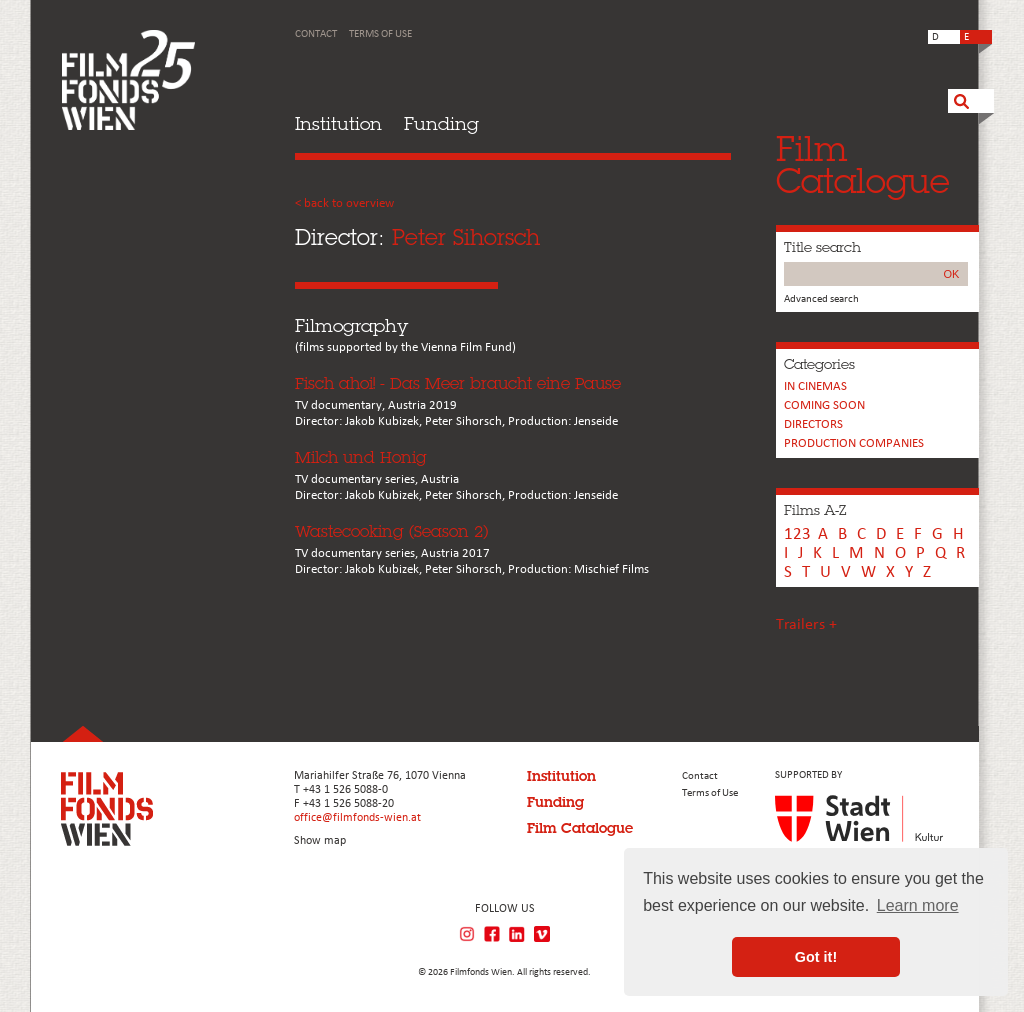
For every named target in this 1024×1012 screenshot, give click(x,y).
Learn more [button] (918, 905)
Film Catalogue (580, 828)
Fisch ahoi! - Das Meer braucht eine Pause (458, 383)
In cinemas (815, 386)
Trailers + (806, 625)
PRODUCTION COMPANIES (854, 443)
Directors (813, 424)
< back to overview (344, 203)
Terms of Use (380, 34)
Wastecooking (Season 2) (391, 531)
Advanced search (821, 299)
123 (797, 534)
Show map (320, 841)
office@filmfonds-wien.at (357, 818)
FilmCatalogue (863, 164)
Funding (441, 123)
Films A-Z (815, 510)
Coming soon (824, 405)
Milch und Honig (361, 457)
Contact (316, 34)
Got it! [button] (816, 957)
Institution (338, 123)
